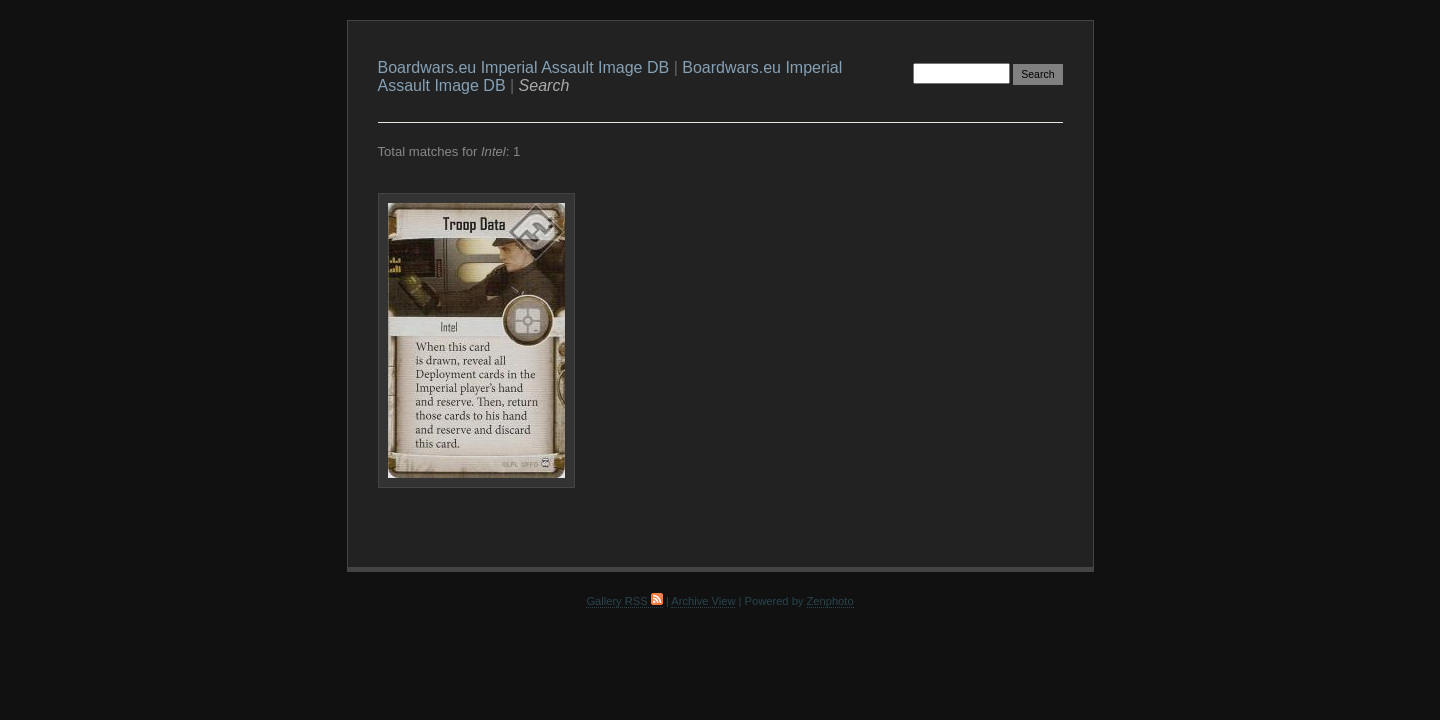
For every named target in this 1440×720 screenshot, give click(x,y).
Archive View (703, 601)
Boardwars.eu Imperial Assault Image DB (524, 67)
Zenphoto (830, 601)
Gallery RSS (624, 601)
